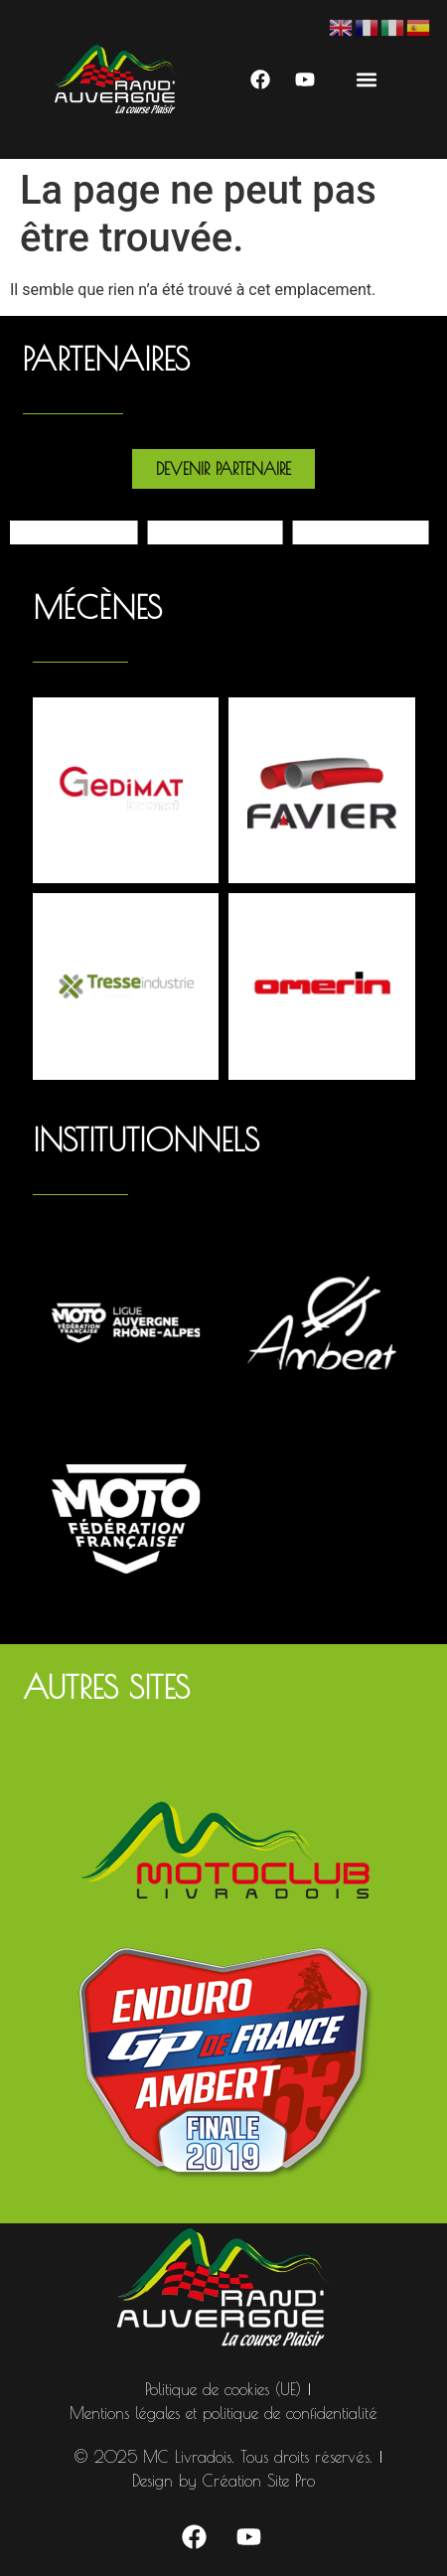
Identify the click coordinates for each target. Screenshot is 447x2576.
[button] (366, 80)
